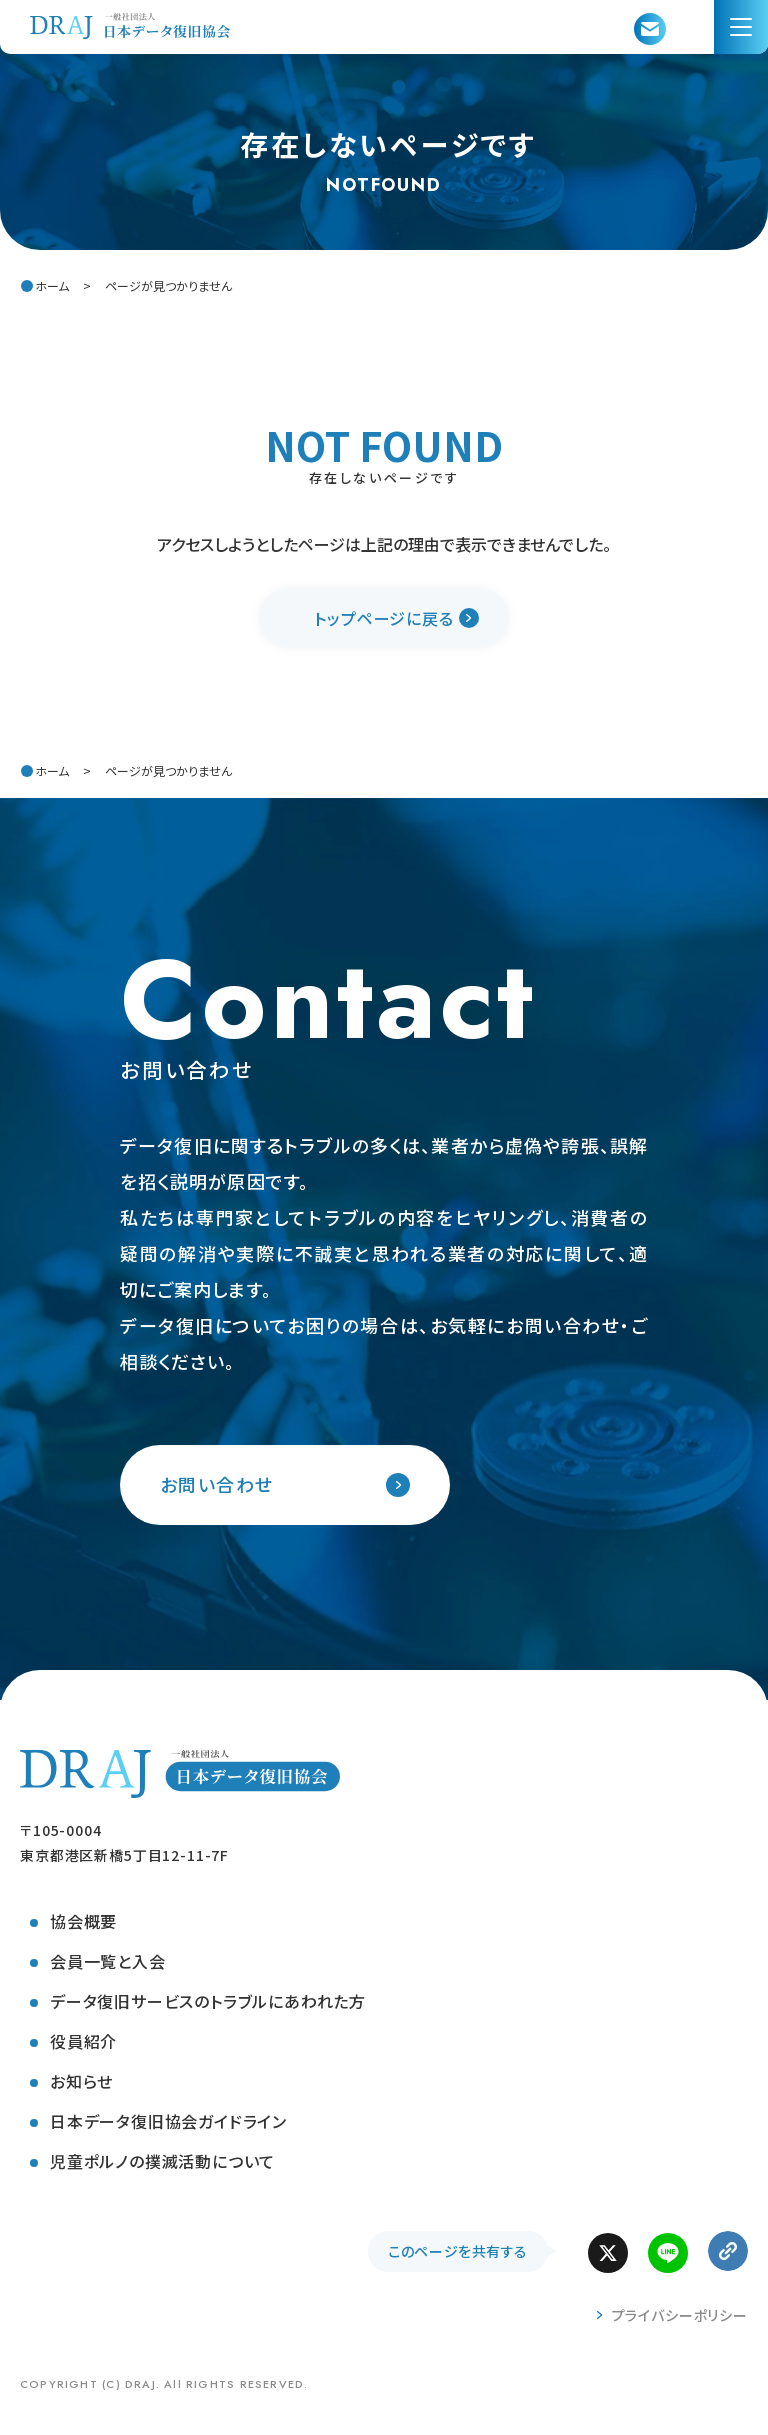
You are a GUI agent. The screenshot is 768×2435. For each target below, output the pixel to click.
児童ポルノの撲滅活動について (162, 2161)
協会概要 (83, 1921)
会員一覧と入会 (108, 1961)
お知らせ (81, 2081)
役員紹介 (83, 2041)
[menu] (741, 27)
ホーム (52, 285)
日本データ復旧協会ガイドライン (168, 2121)
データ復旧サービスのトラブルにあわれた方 (208, 2001)
